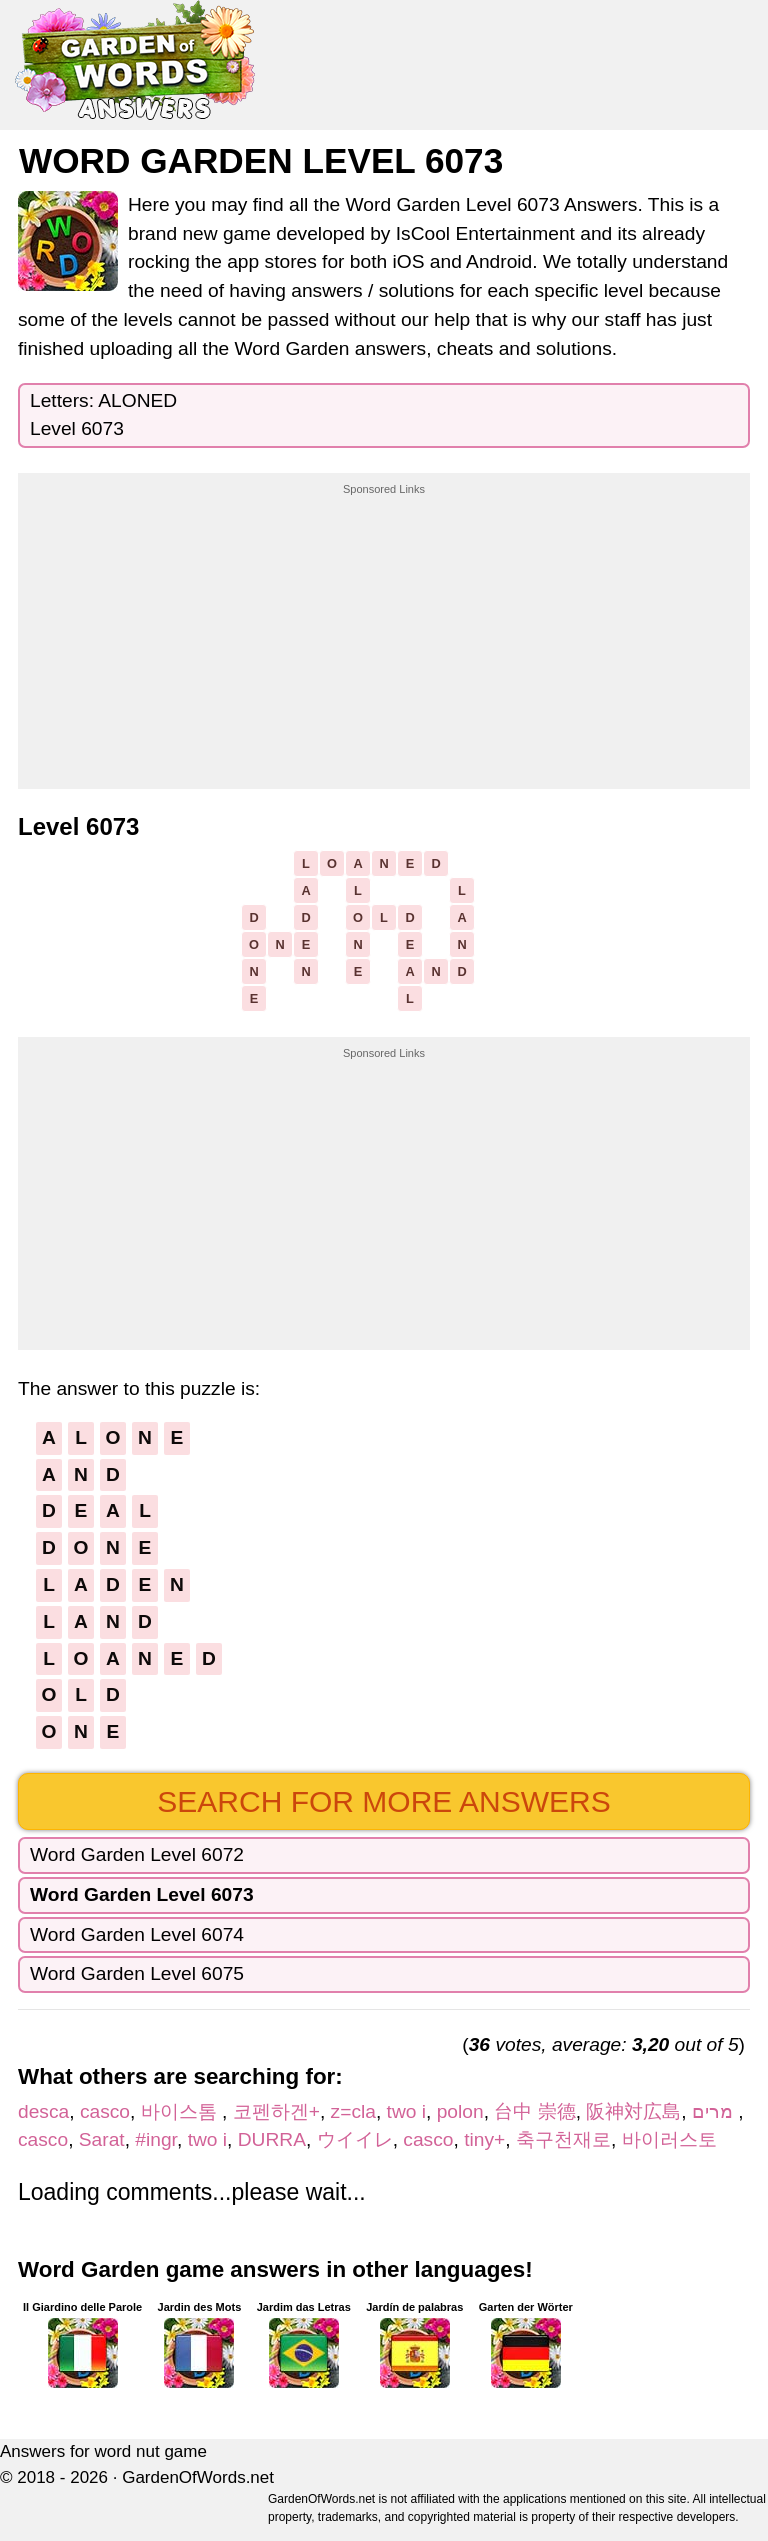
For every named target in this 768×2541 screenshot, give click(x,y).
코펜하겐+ (276, 2111)
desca (43, 2111)
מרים (715, 2111)
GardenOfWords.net (198, 2477)
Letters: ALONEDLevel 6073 (103, 415)
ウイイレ (355, 2139)
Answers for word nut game (103, 2451)
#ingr (156, 2139)
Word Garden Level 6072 (137, 1854)
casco (105, 2111)
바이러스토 (669, 2139)
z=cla (353, 2111)
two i (406, 2111)
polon (460, 2111)
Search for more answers (383, 1801)
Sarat (102, 2139)
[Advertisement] (384, 623)
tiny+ (484, 2139)
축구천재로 (563, 2139)
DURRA (272, 2139)
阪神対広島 (633, 2111)
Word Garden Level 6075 (137, 1973)
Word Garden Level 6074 (137, 1934)
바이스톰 (181, 2111)
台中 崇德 (534, 2111)
